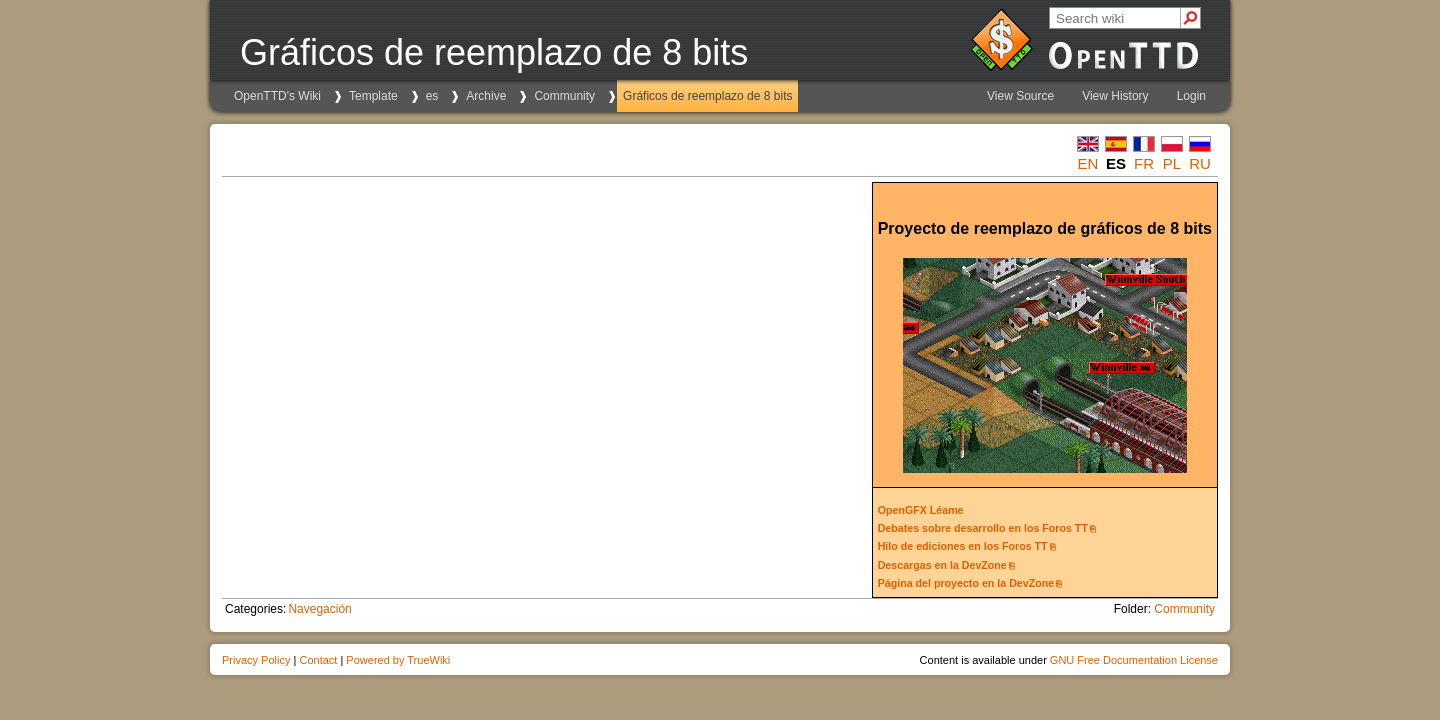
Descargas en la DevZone (942, 565)
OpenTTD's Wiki (277, 96)
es (432, 96)
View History (1115, 96)
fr (1144, 163)
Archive (486, 96)
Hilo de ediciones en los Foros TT (963, 546)
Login (1191, 96)
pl (1172, 163)
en (1088, 163)
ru (1200, 163)
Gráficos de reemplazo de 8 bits (707, 96)
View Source (1020, 96)
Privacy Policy (256, 660)
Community (564, 96)
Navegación (319, 609)
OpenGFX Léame (921, 510)
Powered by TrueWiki (398, 660)
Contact (318, 660)
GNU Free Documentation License (1134, 660)
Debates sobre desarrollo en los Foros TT (983, 528)
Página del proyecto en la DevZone (966, 583)
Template (373, 96)
